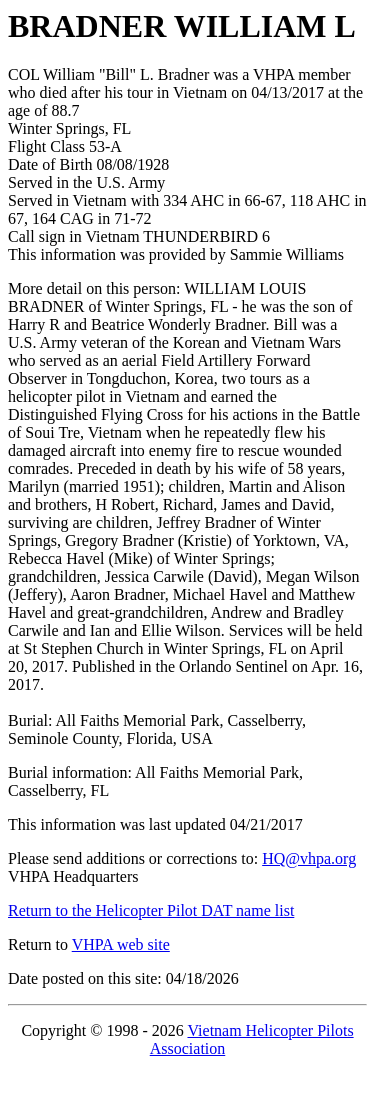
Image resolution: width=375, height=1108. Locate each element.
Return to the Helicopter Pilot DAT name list (151, 910)
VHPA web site (121, 944)
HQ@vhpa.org (309, 858)
